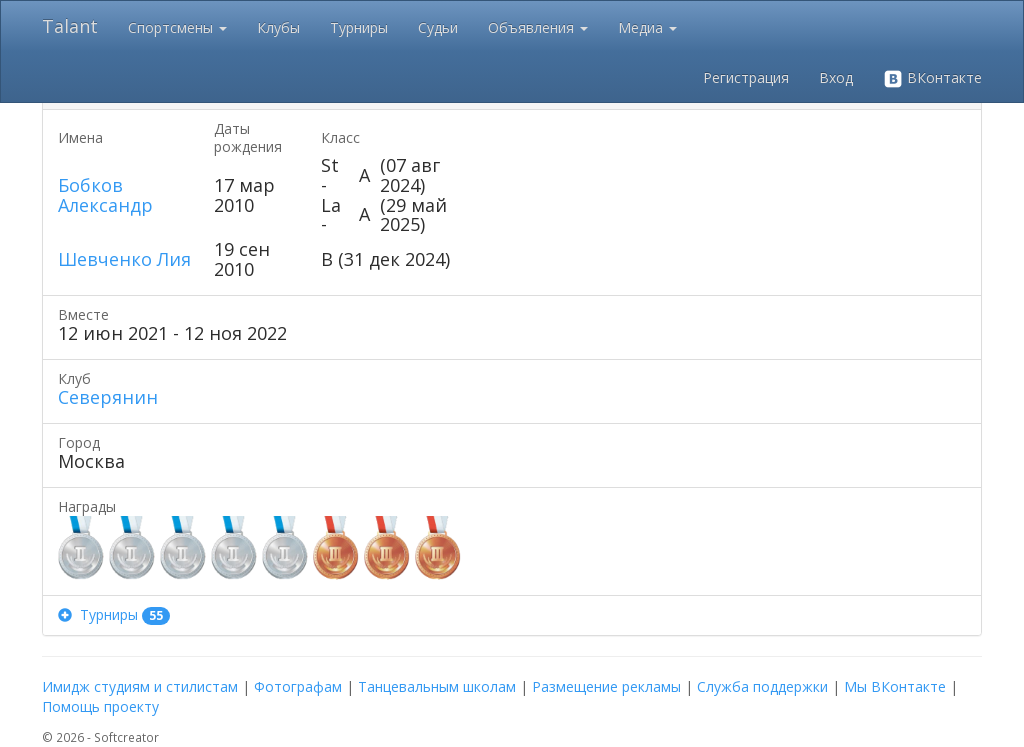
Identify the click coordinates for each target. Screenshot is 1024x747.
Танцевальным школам (437, 686)
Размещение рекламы (606, 686)
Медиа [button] (647, 27)
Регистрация (746, 77)
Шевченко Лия (124, 259)
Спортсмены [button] (177, 27)
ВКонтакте (932, 78)
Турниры (359, 27)
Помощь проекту (100, 706)
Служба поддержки (762, 686)
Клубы (278, 27)
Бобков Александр (105, 195)
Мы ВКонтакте (895, 686)
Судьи (438, 27)
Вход (836, 77)
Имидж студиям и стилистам (140, 686)
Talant (70, 26)
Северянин (108, 397)
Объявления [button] (538, 27)
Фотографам (298, 686)
